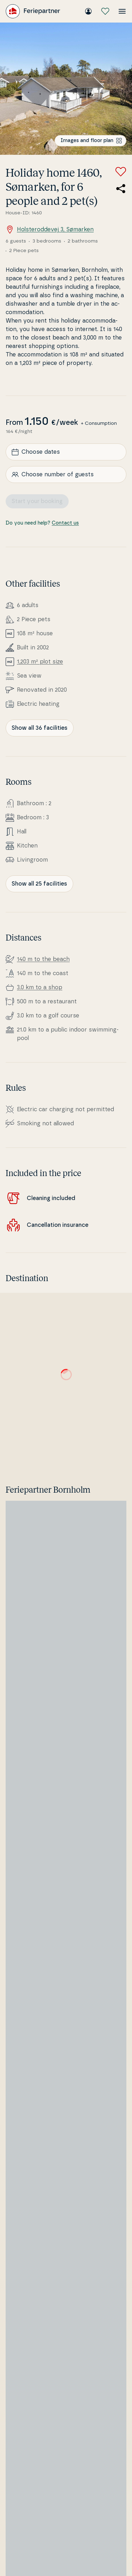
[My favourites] (105, 11)
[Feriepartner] (33, 11)
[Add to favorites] (120, 171)
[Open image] (66, 89)
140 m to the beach (43, 959)
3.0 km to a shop (39, 987)
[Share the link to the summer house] (120, 188)
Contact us (65, 523)
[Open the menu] (122, 11)
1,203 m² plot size (40, 662)
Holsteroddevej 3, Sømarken (50, 229)
